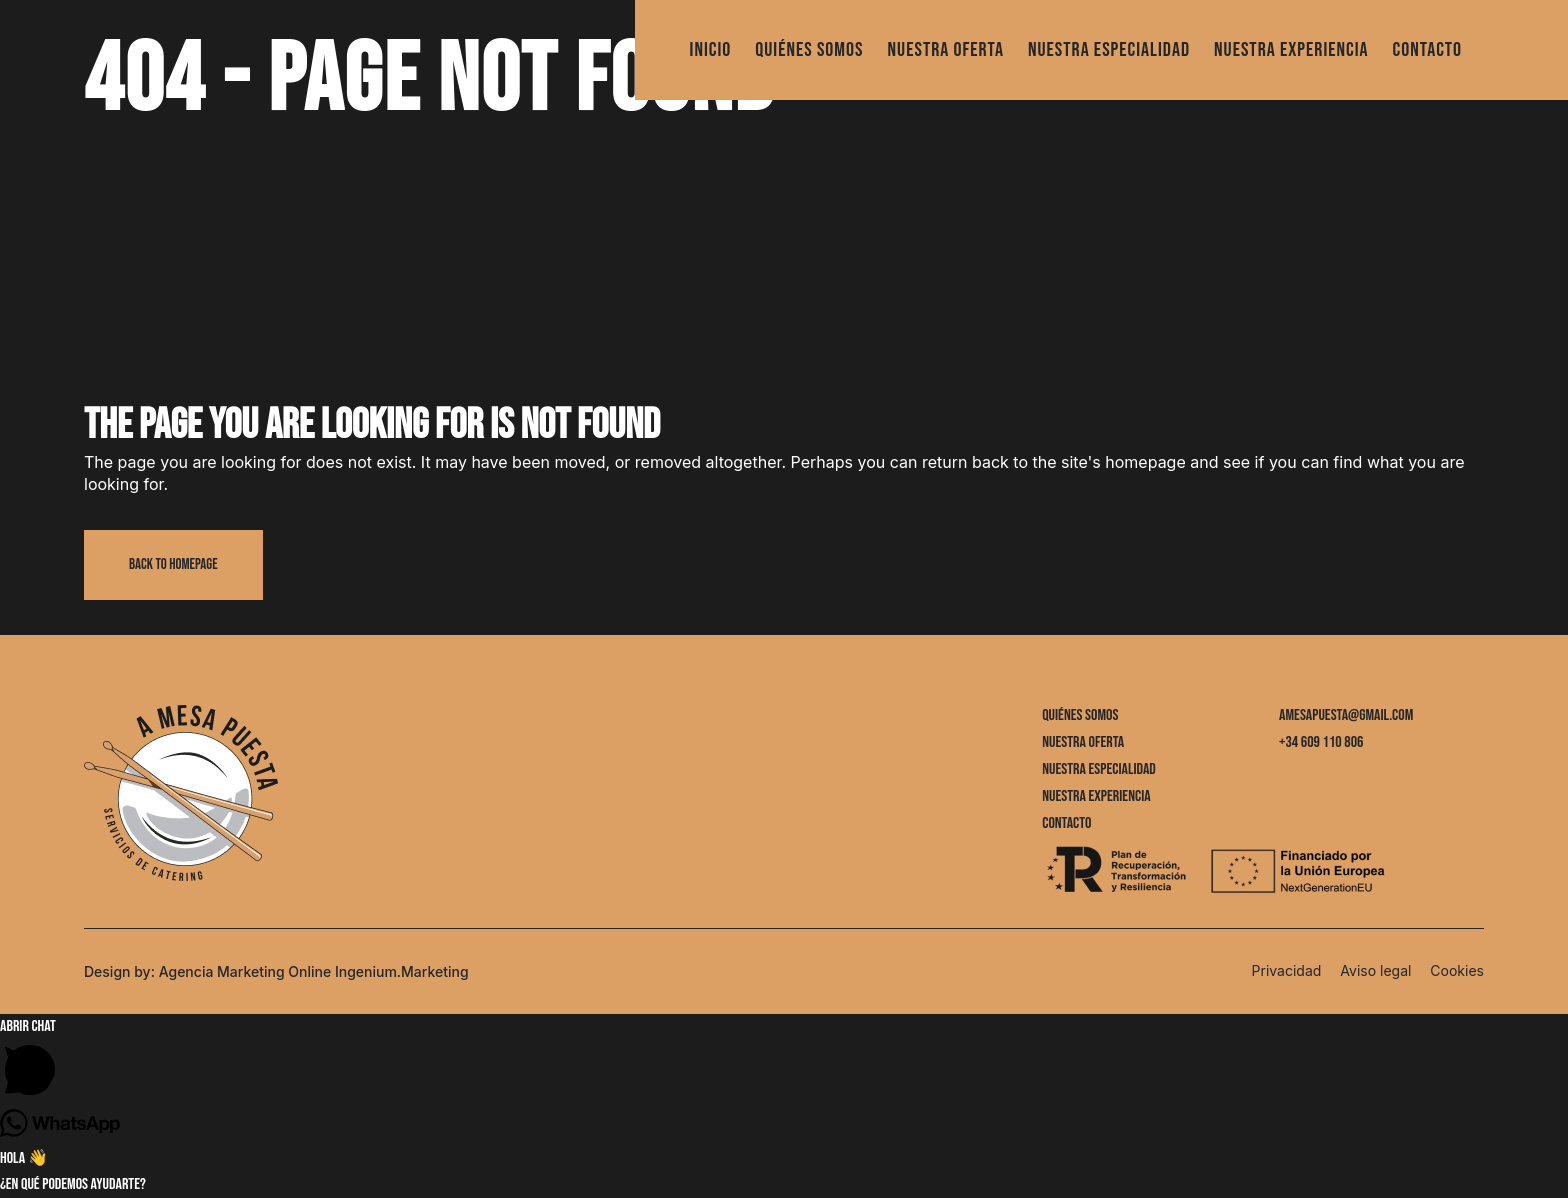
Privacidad (1287, 970)
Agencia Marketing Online (245, 971)
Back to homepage (173, 564)
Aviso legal (1375, 970)
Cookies (1457, 970)
